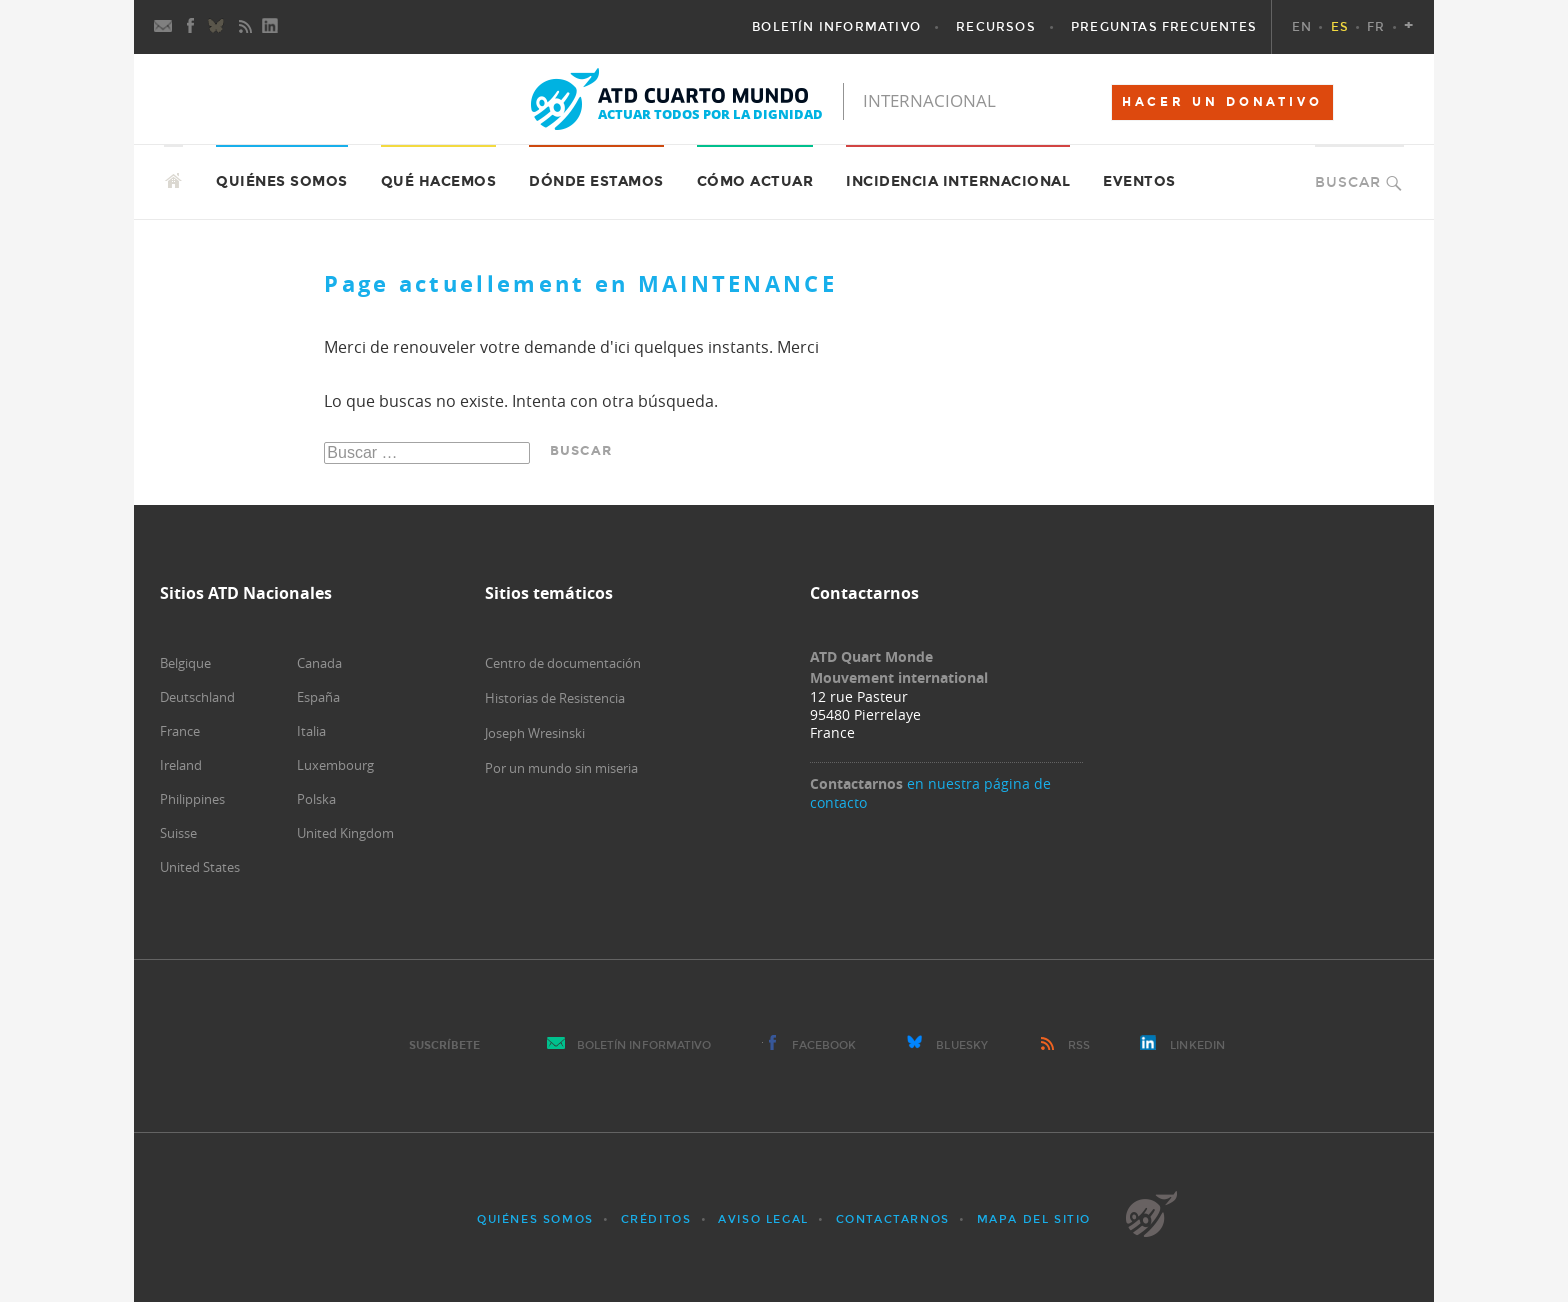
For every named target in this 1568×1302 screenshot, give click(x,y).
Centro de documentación (563, 663)
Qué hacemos (439, 181)
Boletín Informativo (644, 1045)
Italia (311, 731)
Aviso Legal (763, 1219)
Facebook (824, 1045)
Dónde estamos (596, 181)
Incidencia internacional (958, 181)
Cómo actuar (755, 181)
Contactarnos (893, 1219)
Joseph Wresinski (535, 733)
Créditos (656, 1219)
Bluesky (962, 1045)
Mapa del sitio (1034, 1219)
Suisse (178, 833)
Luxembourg (335, 765)
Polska (316, 799)
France (180, 731)
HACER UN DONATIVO (1222, 102)
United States (200, 867)
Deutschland (197, 697)
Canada (319, 663)
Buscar (1348, 182)
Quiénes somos (282, 181)
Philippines (192, 799)
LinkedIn (1197, 1045)
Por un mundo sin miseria (561, 768)
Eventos (1139, 181)
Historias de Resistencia (555, 698)
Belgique (185, 663)
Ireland (181, 765)
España (318, 697)
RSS (1079, 1045)
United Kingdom (345, 833)
